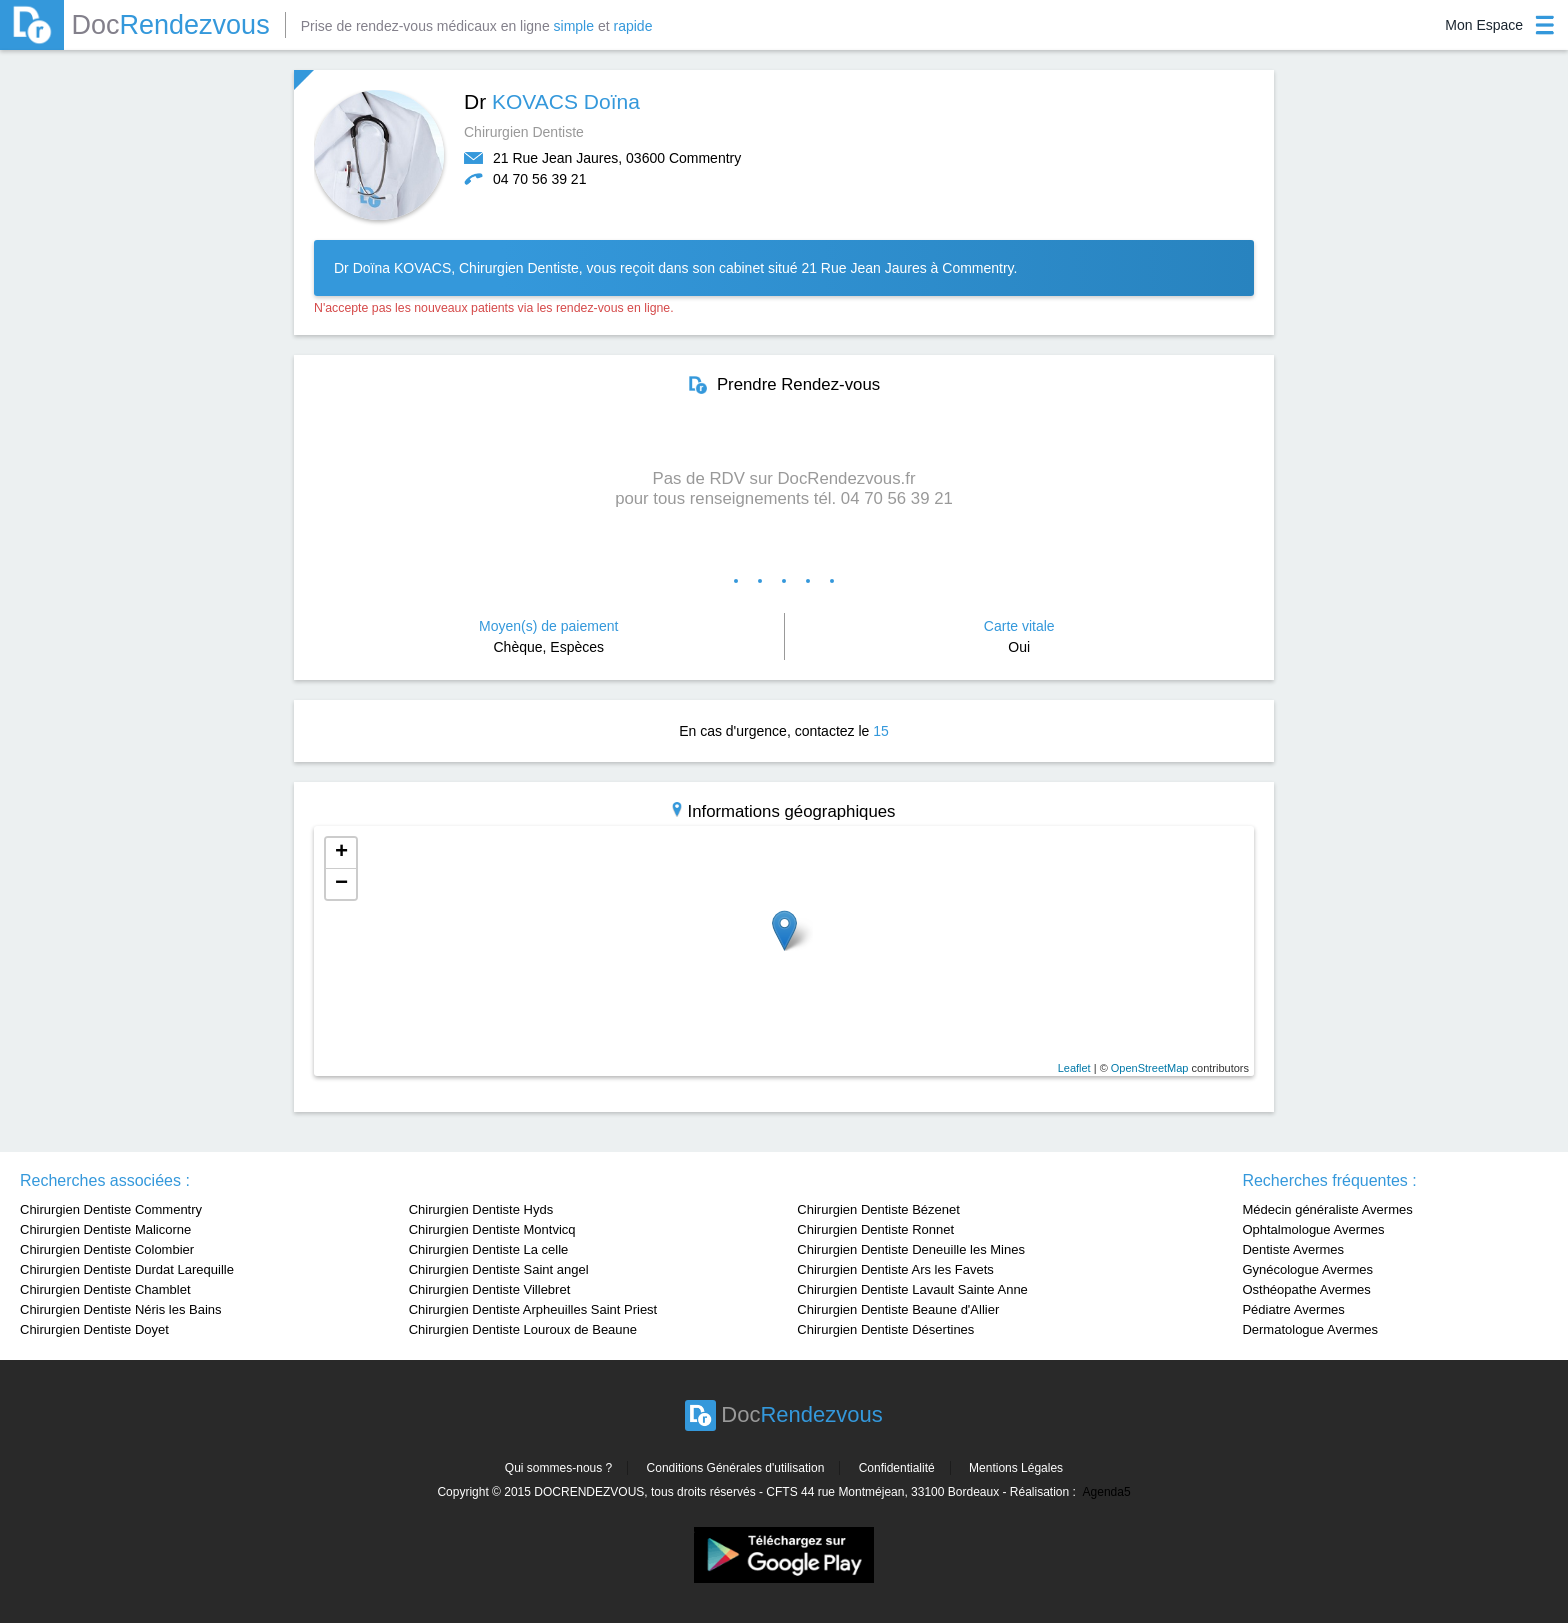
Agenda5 (1107, 1492)
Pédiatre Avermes (1293, 1309)
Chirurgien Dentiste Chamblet (105, 1289)
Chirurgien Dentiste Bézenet (878, 1209)
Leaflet (1074, 1068)
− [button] (341, 884)
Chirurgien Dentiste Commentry (111, 1209)
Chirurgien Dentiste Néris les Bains (121, 1309)
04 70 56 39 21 (539, 179)
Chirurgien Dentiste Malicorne (105, 1229)
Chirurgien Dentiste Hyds (481, 1209)
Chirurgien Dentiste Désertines (885, 1329)
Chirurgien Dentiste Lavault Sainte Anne (912, 1289)
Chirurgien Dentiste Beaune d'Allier (898, 1309)
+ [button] (341, 853)
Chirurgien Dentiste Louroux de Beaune (523, 1329)
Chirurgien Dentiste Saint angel (499, 1269)
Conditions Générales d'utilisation (736, 1468)
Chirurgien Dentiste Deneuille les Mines (911, 1249)
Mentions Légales (1016, 1468)
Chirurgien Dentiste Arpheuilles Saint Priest (533, 1309)
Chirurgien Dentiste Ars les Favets (895, 1269)
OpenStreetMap (1150, 1068)
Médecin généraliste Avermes (1327, 1209)
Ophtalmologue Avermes (1313, 1229)
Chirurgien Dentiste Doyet (94, 1329)
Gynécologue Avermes (1307, 1269)
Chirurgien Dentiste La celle (489, 1249)
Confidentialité (897, 1468)
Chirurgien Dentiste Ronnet (875, 1229)
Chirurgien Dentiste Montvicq (492, 1229)
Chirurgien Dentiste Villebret (490, 1289)
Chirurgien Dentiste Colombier (107, 1249)
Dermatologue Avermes (1310, 1329)
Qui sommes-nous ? (558, 1468)
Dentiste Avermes (1293, 1249)
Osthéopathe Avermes (1306, 1289)
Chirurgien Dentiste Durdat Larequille (127, 1269)
